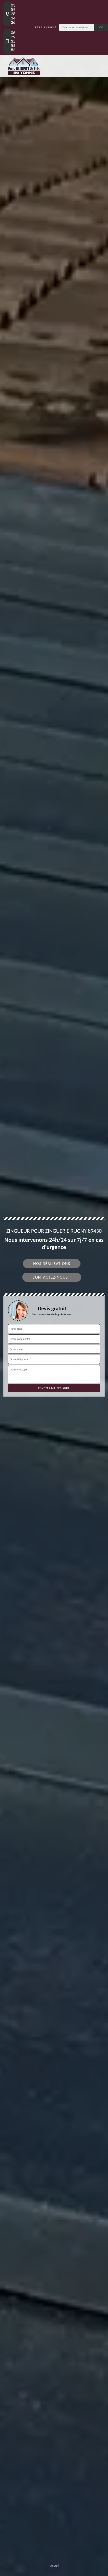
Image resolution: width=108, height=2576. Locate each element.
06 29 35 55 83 (9, 41)
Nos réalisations (51, 1263)
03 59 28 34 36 (9, 13)
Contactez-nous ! (52, 1277)
